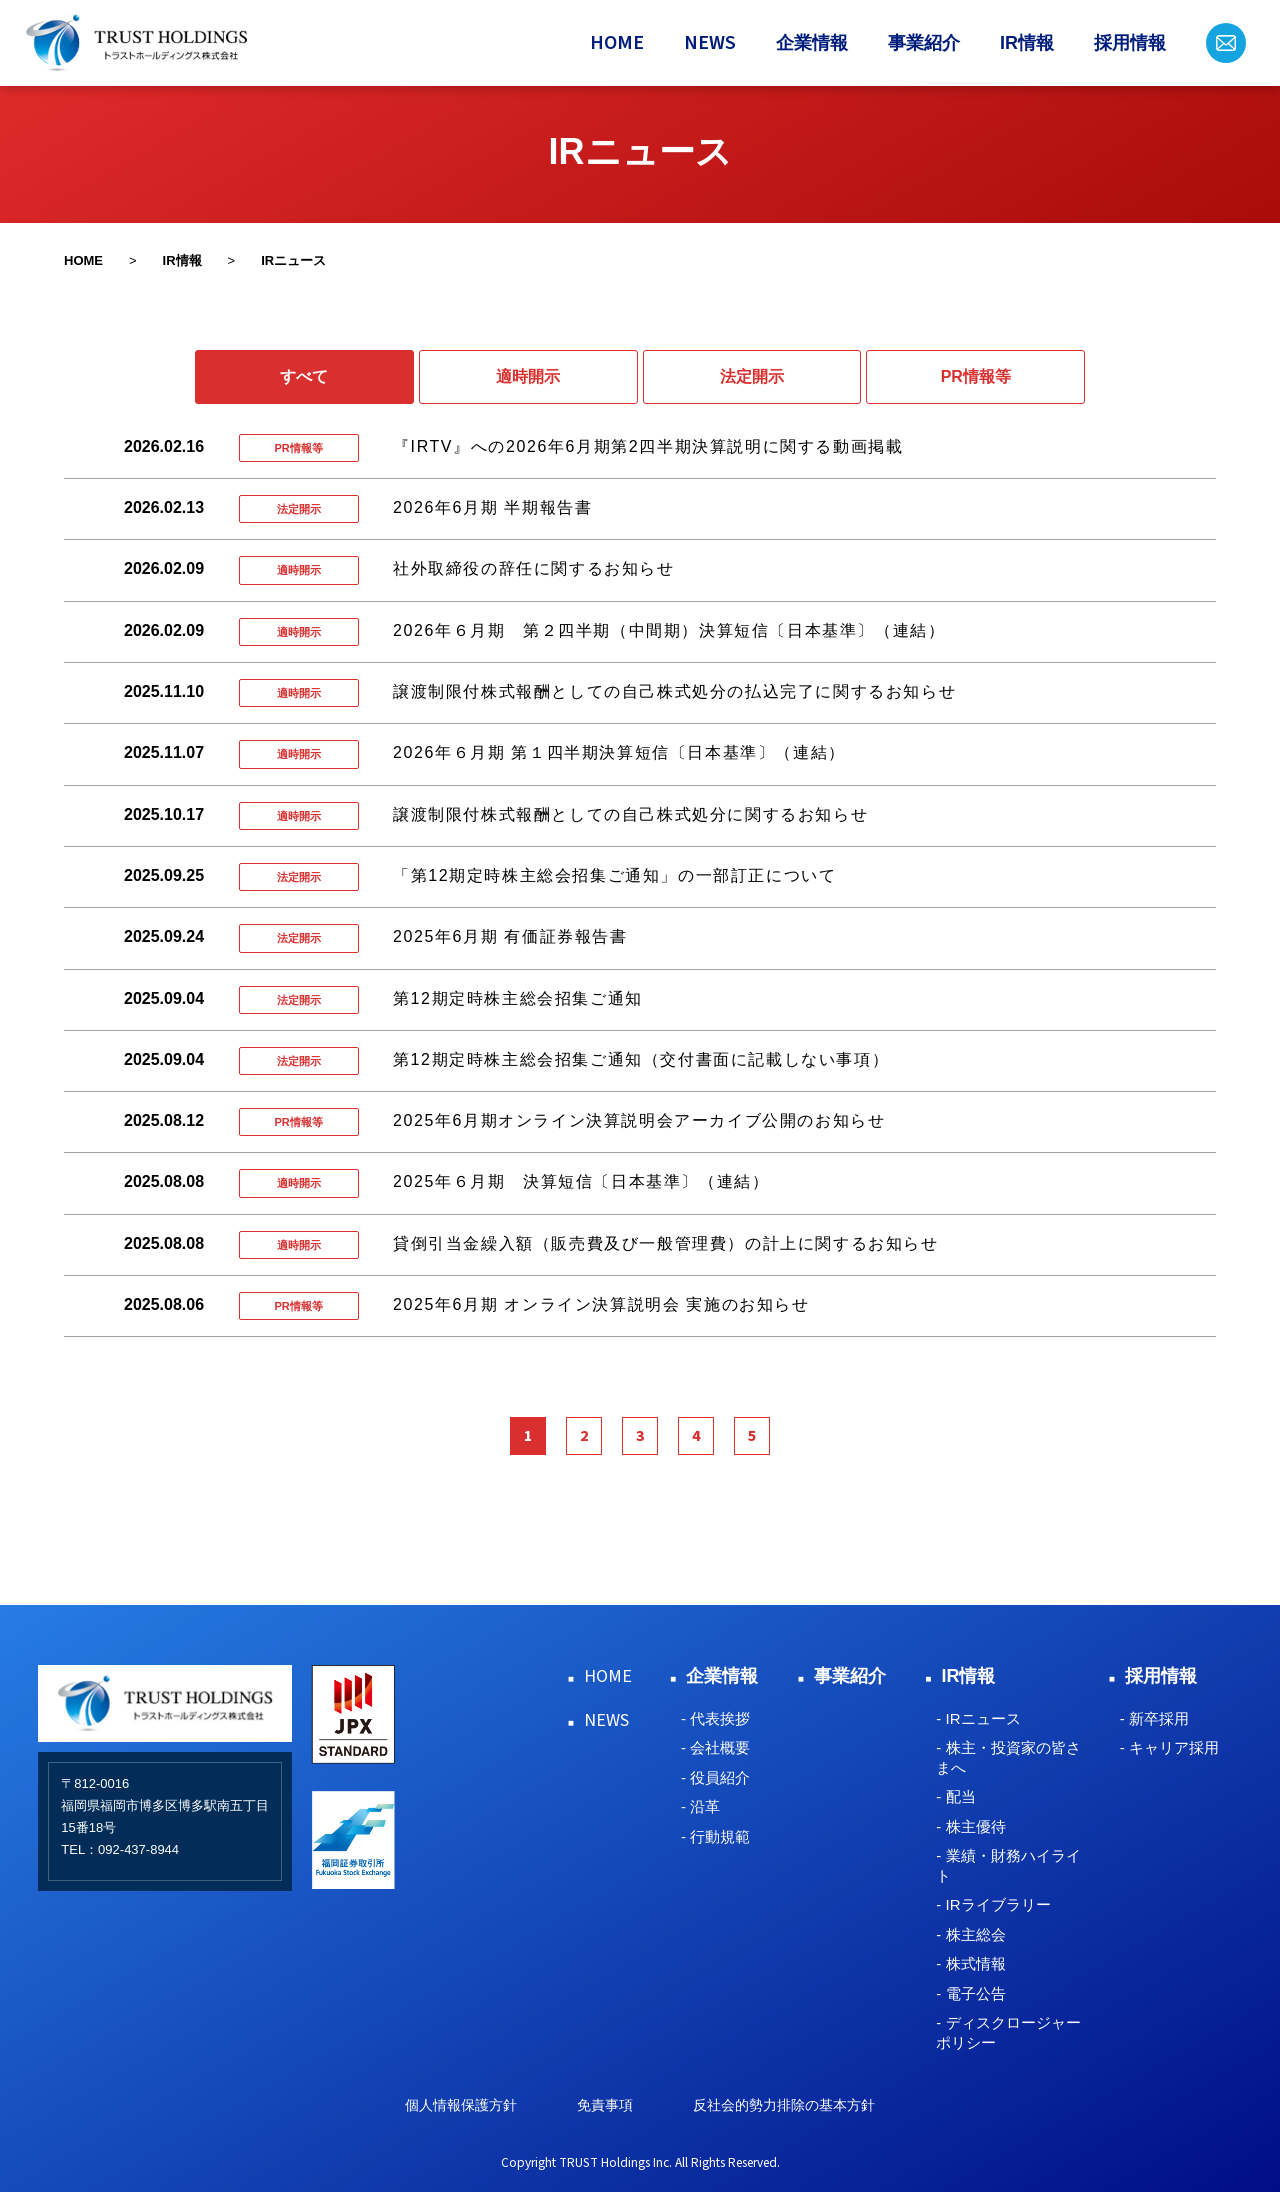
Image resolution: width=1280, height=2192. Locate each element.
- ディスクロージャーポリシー (1008, 2032)
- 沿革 (700, 1806)
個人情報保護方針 (461, 2105)
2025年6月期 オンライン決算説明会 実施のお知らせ (601, 1304)
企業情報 (812, 43)
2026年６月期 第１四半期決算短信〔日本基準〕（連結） (619, 752)
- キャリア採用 (1169, 1747)
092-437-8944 (138, 1849)
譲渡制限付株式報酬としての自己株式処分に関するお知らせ (630, 814)
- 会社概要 (715, 1747)
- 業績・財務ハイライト (1008, 1865)
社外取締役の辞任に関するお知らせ (534, 568)
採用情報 (1130, 43)
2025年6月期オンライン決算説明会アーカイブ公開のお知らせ (639, 1120)
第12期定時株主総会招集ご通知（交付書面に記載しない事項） (641, 1059)
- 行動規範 (715, 1836)
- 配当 (955, 1796)
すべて (304, 376)
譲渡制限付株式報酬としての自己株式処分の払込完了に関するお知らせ (674, 691)
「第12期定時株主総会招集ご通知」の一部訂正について (614, 875)
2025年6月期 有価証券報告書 (510, 936)
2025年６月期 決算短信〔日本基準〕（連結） (581, 1181)
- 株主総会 (970, 1934)
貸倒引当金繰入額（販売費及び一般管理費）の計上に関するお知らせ (666, 1243)
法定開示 (752, 376)
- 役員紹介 (715, 1777)
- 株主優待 (970, 1826)
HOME (617, 43)
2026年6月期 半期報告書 (492, 507)
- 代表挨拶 (715, 1718)
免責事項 (605, 2105)
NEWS (710, 43)
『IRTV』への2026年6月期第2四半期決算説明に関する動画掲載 (648, 446)
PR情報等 (976, 376)
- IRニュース (978, 1718)
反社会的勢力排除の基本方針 (784, 2105)
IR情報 (1027, 43)
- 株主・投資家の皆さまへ (1008, 1757)
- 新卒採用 (1154, 1718)
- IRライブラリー (993, 1904)
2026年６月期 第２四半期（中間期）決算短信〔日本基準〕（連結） (669, 630)
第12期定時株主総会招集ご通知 (518, 998)
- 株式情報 (970, 1963)
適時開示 (528, 376)
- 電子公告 (970, 1993)
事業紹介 (924, 43)
